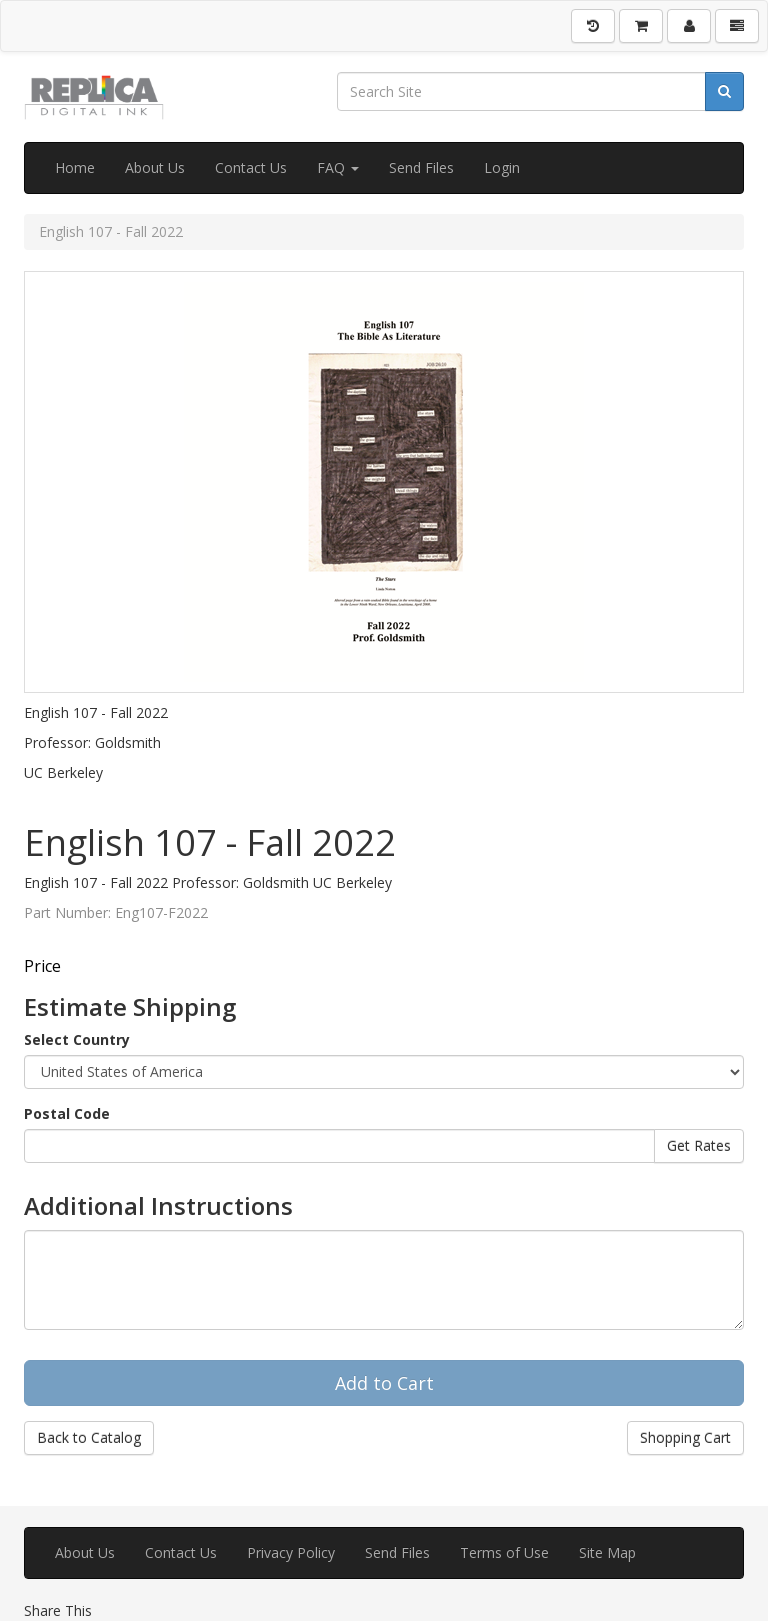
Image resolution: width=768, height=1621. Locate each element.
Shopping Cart (685, 1437)
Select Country (77, 1039)
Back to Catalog (89, 1437)
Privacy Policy (291, 1552)
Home (75, 167)
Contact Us (251, 167)
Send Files (421, 167)
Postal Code (67, 1113)
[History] (593, 26)
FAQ (338, 167)
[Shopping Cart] (641, 26)
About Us (155, 167)
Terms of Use (504, 1552)
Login (502, 167)
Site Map (607, 1552)
